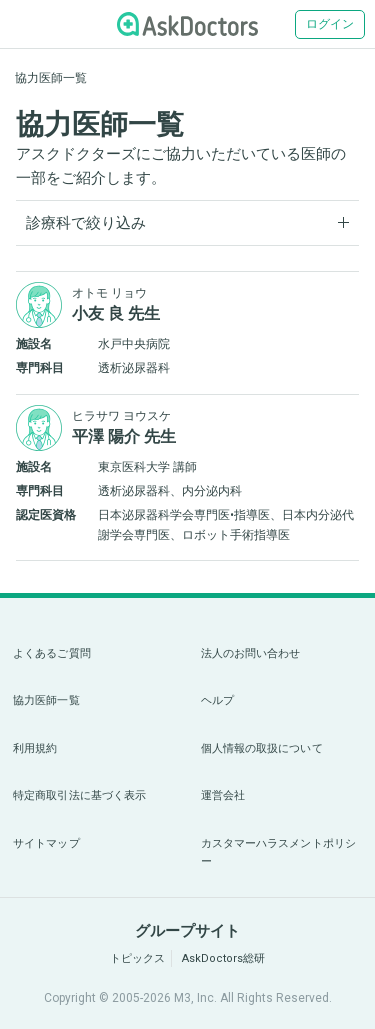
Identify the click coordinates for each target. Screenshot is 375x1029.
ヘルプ (217, 700)
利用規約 (35, 748)
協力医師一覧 (46, 700)
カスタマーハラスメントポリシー (279, 852)
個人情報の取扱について (262, 748)
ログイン (330, 24)
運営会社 (223, 795)
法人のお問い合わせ (251, 653)
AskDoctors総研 (223, 958)
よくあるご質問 (52, 653)
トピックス (137, 958)
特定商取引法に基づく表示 (79, 795)
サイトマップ (46, 843)
